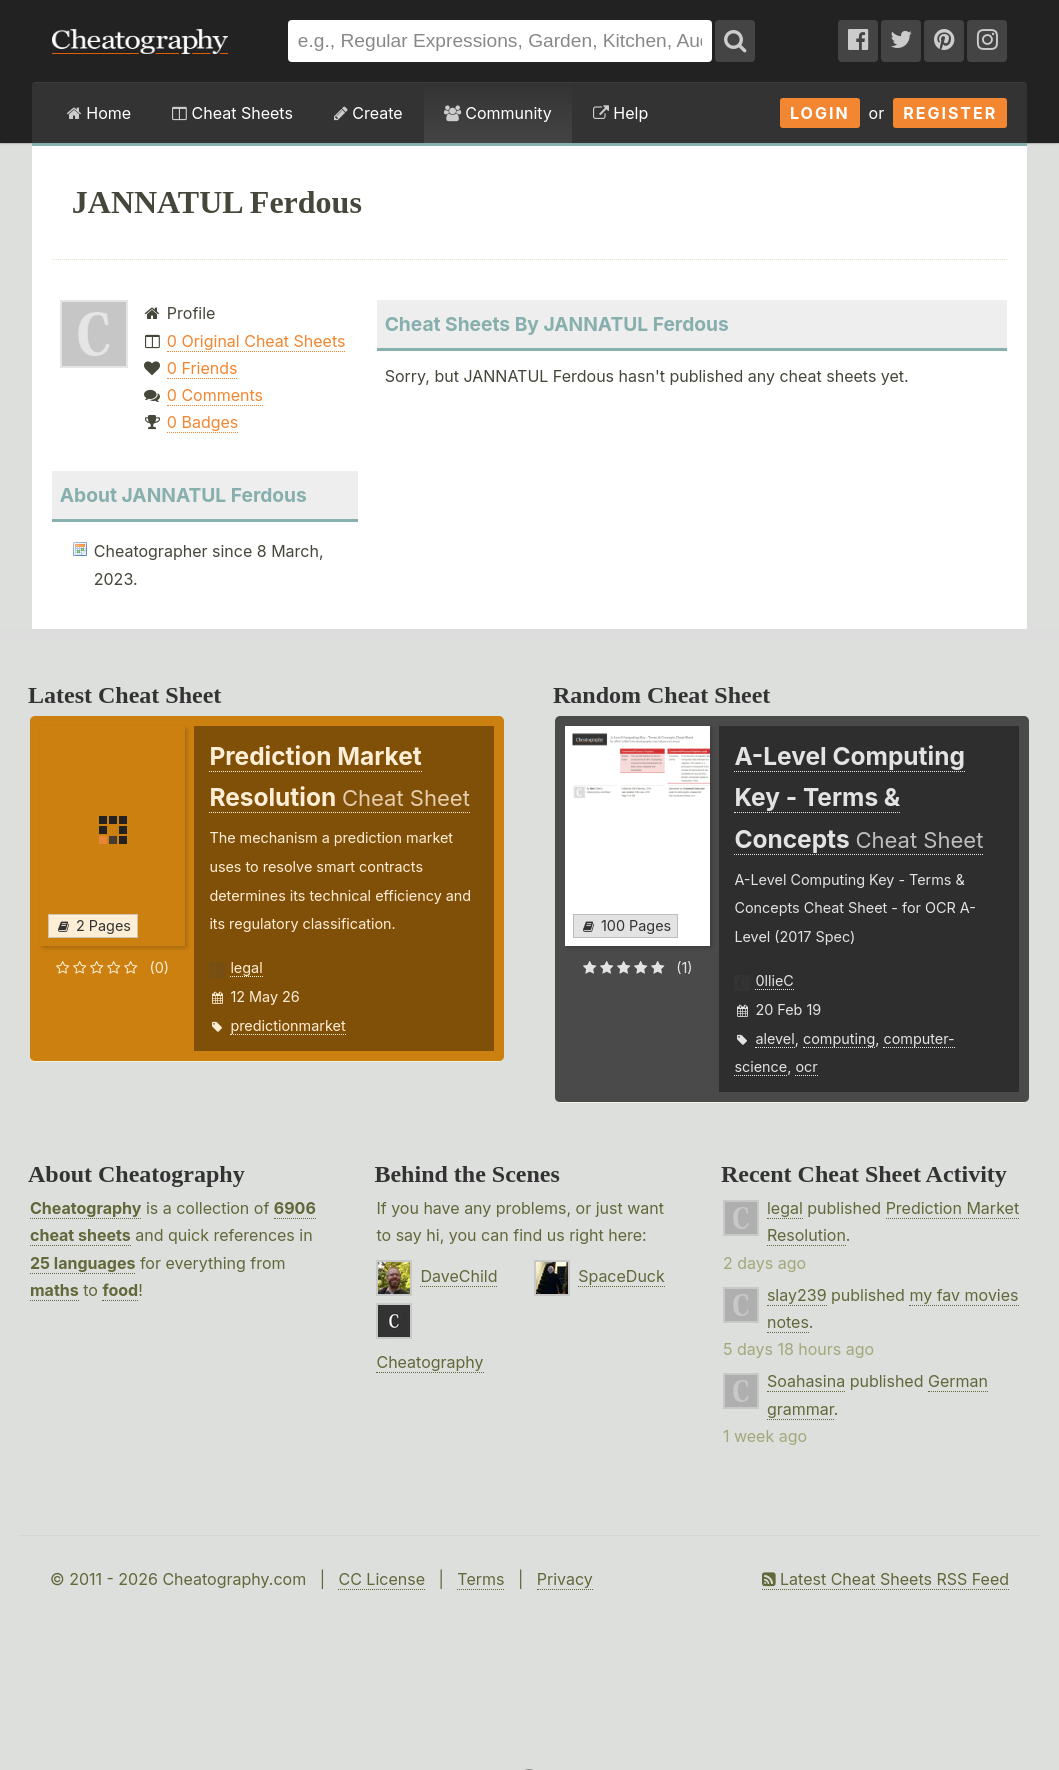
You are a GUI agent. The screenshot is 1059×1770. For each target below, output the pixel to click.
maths (54, 1290)
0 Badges (202, 422)
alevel (774, 1038)
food (120, 1290)
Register (950, 113)
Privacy (565, 1579)
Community (498, 113)
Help (620, 113)
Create (368, 113)
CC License (381, 1579)
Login (820, 113)
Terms (480, 1579)
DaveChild (458, 1276)
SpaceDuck (621, 1276)
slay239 (797, 1295)
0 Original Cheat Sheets (256, 341)
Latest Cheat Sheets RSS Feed (885, 1579)
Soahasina (806, 1381)
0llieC (774, 980)
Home (99, 113)
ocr (806, 1066)
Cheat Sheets (232, 113)
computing (839, 1038)
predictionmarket (287, 1025)
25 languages (82, 1263)
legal (246, 967)
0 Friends (202, 368)
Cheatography (85, 1208)
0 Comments (215, 395)
